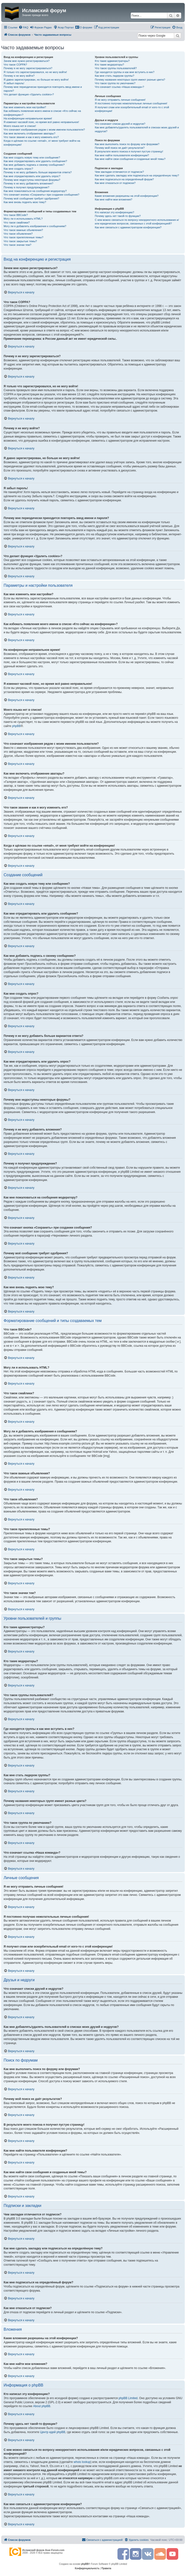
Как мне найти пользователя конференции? (122, 155)
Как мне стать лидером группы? (114, 75)
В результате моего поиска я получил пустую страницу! (129, 151)
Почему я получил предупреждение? (26, 187)
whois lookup (82, 2462)
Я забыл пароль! (14, 83)
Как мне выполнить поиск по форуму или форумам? (127, 144)
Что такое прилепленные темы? (23, 237)
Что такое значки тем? (17, 244)
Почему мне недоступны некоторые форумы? (32, 179)
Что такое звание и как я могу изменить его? (31, 137)
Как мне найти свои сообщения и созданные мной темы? (130, 158)
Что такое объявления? (18, 233)
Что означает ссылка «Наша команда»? (119, 86)
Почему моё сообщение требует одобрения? (31, 198)
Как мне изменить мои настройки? (25, 107)
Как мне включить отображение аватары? (29, 133)
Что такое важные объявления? (23, 230)
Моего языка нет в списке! (20, 125)
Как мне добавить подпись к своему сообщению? (34, 164)
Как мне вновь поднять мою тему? (25, 202)
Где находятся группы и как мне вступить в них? (124, 72)
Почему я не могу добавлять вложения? (28, 183)
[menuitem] (23, 27)
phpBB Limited (128, 2398)
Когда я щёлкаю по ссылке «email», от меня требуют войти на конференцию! (42, 142)
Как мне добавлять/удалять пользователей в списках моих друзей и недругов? (137, 129)
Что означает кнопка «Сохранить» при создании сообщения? (41, 194)
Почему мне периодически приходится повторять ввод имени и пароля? (43, 88)
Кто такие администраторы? (112, 60)
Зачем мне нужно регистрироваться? (26, 60)
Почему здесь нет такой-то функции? (117, 216)
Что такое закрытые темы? (20, 241)
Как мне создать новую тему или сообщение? (32, 157)
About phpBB (41, 2406)
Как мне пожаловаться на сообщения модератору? (35, 191)
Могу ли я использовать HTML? (23, 218)
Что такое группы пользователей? (116, 68)
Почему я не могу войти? (19, 75)
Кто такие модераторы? (109, 64)
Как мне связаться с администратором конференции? (128, 227)
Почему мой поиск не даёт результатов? (120, 147)
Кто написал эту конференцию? (114, 212)
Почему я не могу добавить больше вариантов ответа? (38, 172)
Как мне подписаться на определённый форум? (124, 179)
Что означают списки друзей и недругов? (120, 123)
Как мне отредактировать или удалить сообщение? (35, 161)
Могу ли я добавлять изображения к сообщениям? (35, 226)
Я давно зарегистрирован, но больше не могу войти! (36, 79)
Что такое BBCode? (16, 215)
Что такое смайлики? (17, 222)
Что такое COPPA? (15, 64)
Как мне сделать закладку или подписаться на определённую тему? (137, 175)
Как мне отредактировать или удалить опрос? (32, 176)
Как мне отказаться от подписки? (115, 183)
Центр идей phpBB (52, 2432)
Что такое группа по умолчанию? (115, 83)
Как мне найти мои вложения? (113, 199)
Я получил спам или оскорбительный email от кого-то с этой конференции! (132, 109)
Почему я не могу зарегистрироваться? (28, 68)
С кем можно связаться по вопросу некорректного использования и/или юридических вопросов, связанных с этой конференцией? (137, 221)
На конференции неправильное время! (28, 118)
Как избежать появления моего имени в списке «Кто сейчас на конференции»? (42, 112)
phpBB (16, 726)
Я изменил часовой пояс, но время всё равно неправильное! (41, 122)
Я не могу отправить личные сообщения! (120, 99)
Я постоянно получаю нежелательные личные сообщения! (131, 103)
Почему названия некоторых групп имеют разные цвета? (130, 79)
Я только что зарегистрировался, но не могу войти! (35, 72)
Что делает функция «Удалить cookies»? (29, 94)
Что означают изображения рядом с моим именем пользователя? (44, 129)
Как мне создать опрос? (18, 168)
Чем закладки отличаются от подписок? (119, 171)
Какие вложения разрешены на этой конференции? (126, 195)
